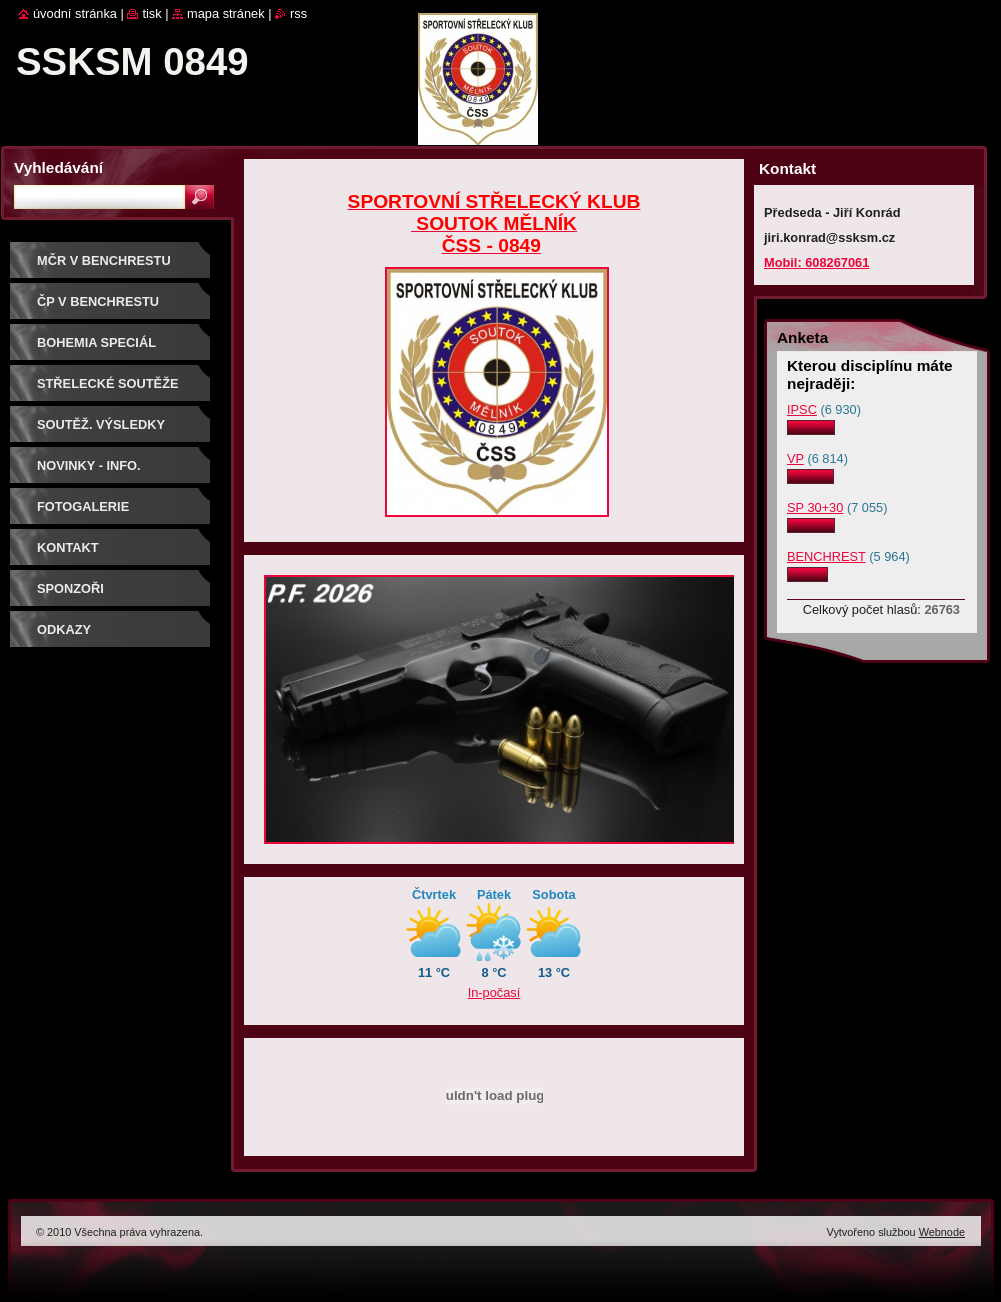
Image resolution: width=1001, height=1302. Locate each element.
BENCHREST (826, 556)
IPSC (802, 409)
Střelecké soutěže (108, 383)
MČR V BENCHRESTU (104, 260)
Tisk (151, 13)
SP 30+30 (815, 507)
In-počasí (494, 992)
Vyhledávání (58, 167)
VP (795, 458)
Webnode (942, 1232)
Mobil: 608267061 (816, 262)
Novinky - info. (89, 465)
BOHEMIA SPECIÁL (96, 342)
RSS (298, 13)
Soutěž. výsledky (101, 424)
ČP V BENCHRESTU (98, 301)
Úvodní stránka (75, 13)
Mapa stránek (226, 13)
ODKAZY (64, 629)
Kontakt (68, 547)
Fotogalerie (83, 506)
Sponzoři (70, 588)
